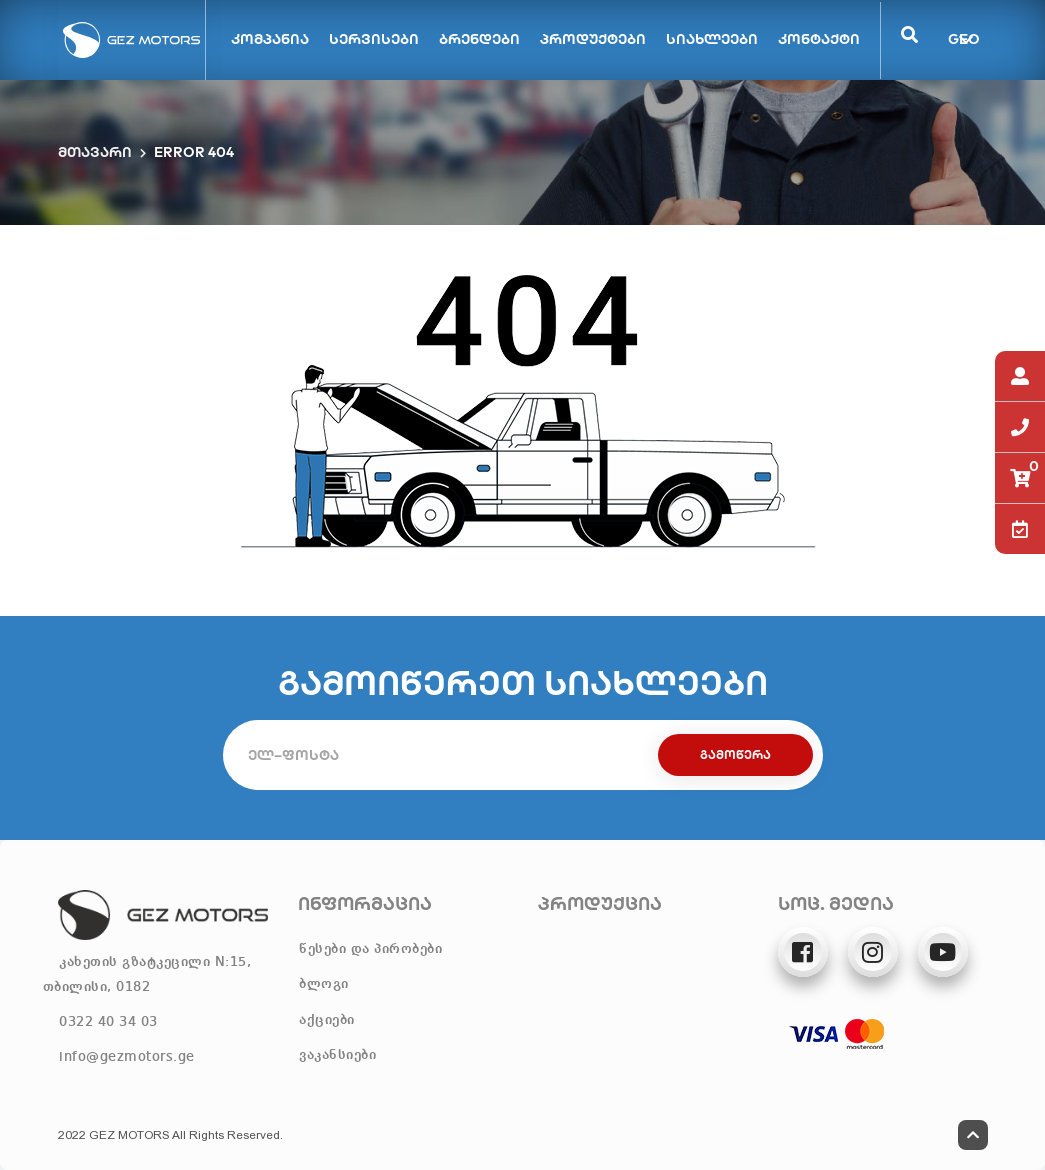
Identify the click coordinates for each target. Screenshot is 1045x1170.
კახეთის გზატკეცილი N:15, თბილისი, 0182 (147, 974)
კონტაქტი (819, 39)
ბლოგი (324, 984)
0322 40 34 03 (108, 1022)
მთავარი (95, 152)
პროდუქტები (593, 39)
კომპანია (270, 39)
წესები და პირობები (370, 949)
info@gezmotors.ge (127, 1057)
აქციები (327, 1020)
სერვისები (374, 39)
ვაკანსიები (337, 1055)
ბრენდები (479, 39)
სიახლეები (712, 39)
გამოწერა (735, 754)
